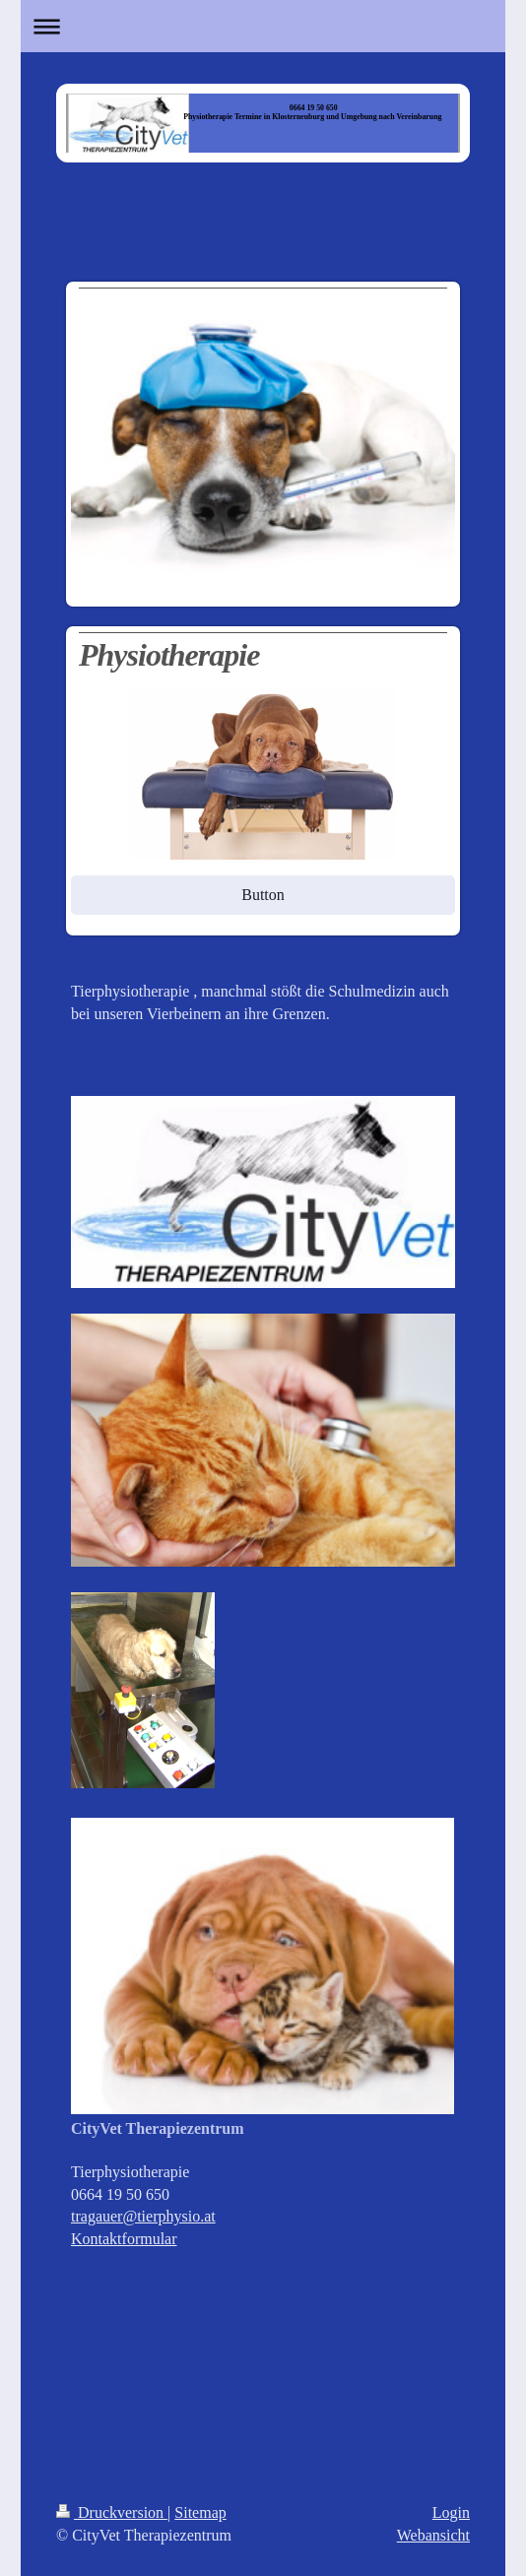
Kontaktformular (124, 2238)
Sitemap (200, 2512)
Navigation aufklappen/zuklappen (262, 26)
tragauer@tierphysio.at (143, 2216)
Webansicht (433, 2535)
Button (263, 894)
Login (451, 2512)
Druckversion (111, 2512)
